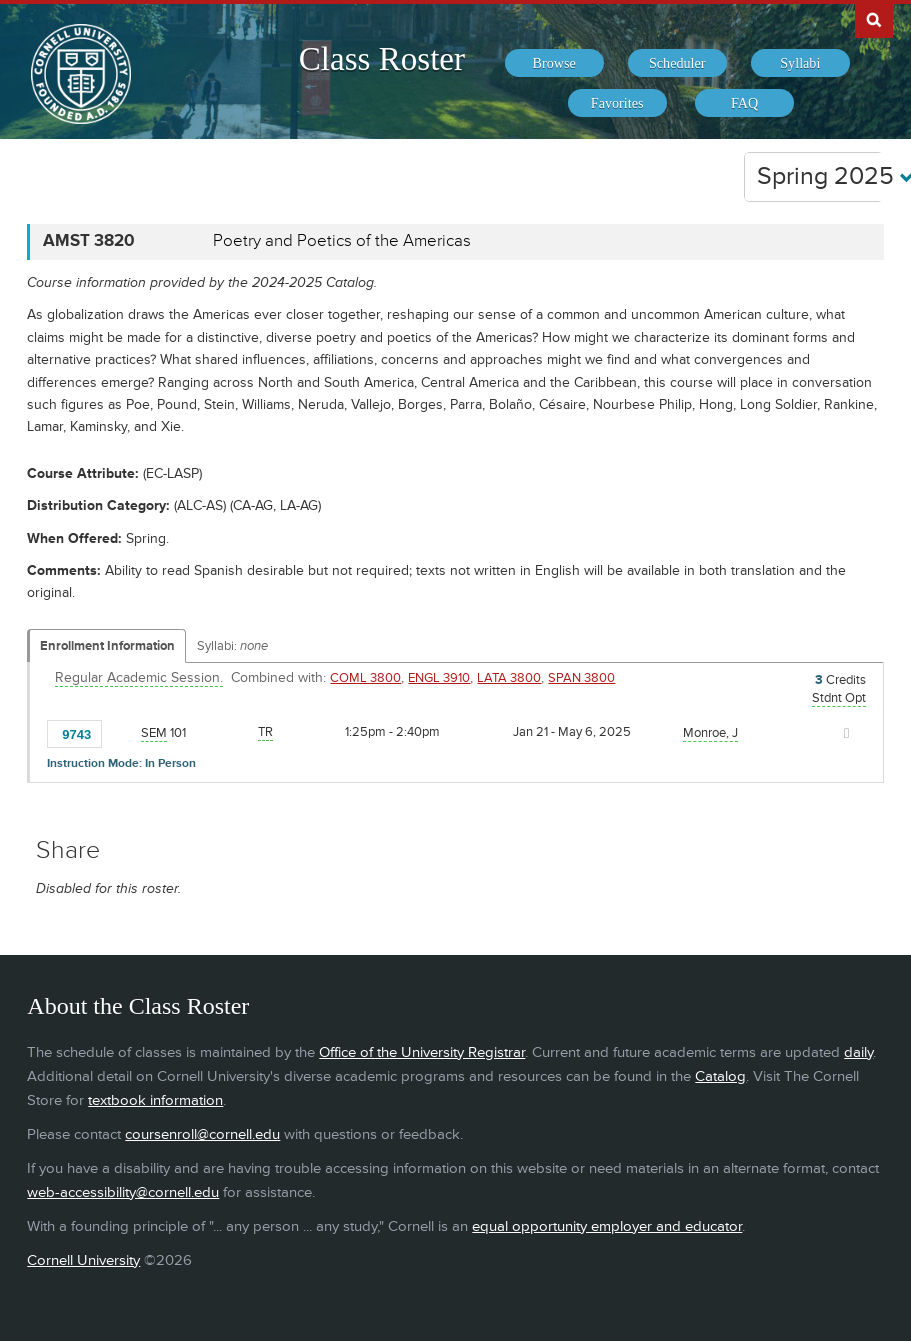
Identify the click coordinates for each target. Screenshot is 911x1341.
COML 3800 (365, 678)
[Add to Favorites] (123, 733)
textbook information (155, 1100)
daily (858, 1052)
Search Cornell (874, 19)
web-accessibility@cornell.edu (123, 1192)
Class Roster (382, 59)
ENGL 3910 (439, 678)
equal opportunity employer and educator (607, 1226)
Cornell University (83, 1260)
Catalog (720, 1076)
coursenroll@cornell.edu (202, 1134)
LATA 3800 (509, 678)
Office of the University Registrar (422, 1052)
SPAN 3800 (581, 678)
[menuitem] (554, 63)
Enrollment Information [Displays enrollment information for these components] (107, 646)
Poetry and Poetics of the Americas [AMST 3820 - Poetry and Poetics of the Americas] (342, 241)
